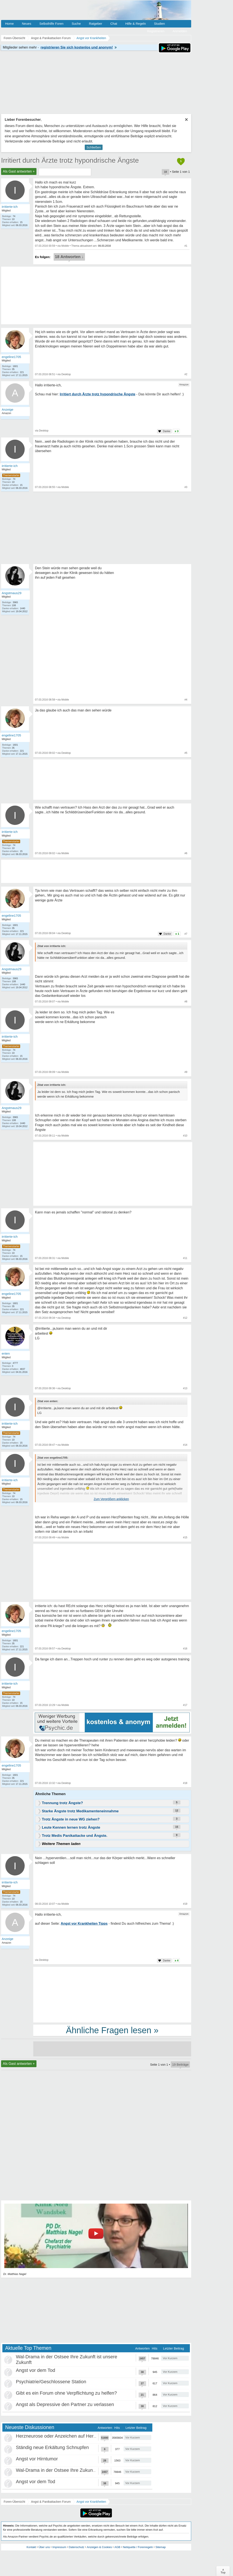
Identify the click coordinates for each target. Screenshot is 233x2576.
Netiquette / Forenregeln (138, 2547)
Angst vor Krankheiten (91, 2501)
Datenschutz (76, 2547)
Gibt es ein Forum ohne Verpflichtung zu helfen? (66, 2393)
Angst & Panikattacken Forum (51, 2501)
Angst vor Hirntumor (37, 2458)
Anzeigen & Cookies (99, 2547)
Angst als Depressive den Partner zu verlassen (65, 2404)
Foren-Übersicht (14, 2501)
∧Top (223, 2571)
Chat (113, 23)
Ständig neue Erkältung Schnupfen (52, 2447)
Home (9, 23)
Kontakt (31, 2547)
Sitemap (160, 2547)
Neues (26, 23)
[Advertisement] (78, 1175)
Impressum (59, 2547)
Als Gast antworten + (19, 171)
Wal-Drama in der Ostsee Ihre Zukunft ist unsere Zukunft (75, 2470)
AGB (117, 2547)
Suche (76, 23)
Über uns (44, 2547)
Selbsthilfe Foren (51, 23)
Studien (159, 23)
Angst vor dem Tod (35, 2370)
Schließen (93, 147)
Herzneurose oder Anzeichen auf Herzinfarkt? (63, 2436)
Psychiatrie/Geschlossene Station (51, 2381)
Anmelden (179, 31)
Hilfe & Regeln (135, 23)
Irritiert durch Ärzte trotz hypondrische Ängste (70, 160)
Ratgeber (95, 23)
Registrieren (156, 31)
